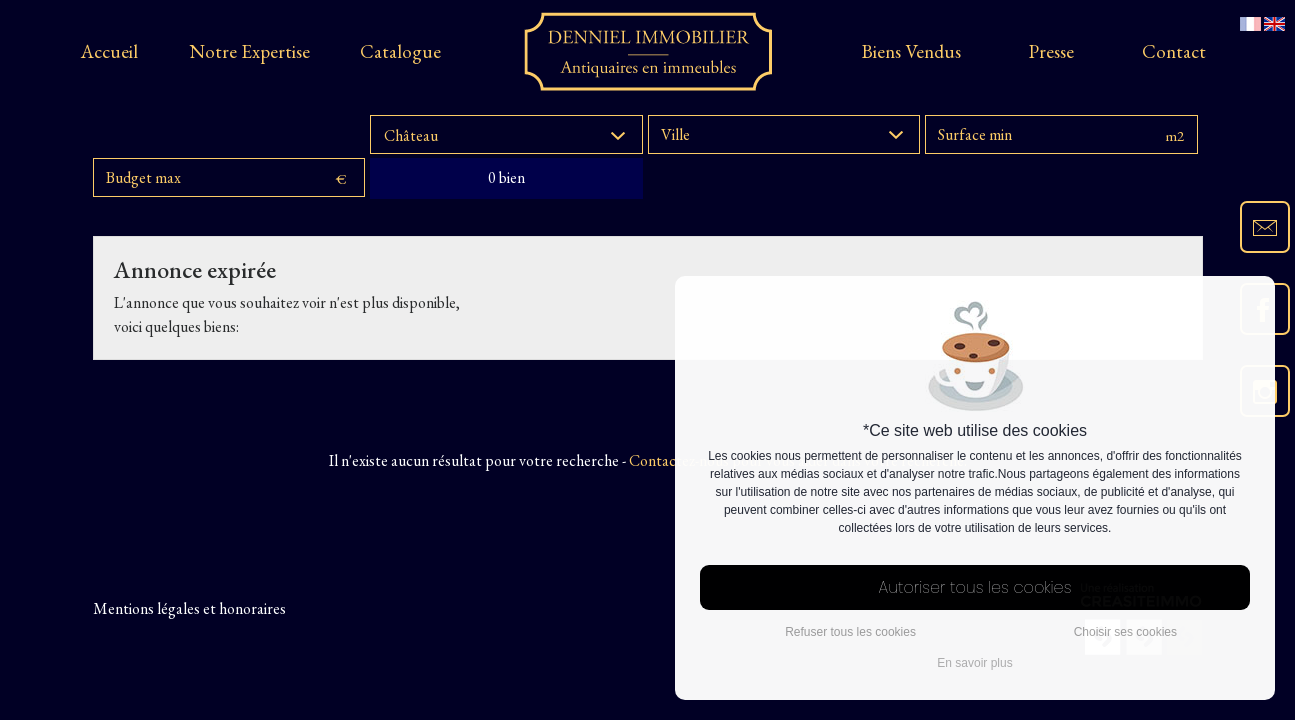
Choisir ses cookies (1125, 632)
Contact (1174, 51)
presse (1051, 51)
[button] (506, 134)
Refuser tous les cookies (850, 632)
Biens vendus (911, 51)
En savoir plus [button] (974, 663)
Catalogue (400, 51)
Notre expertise (249, 51)
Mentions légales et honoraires (189, 608)
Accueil (109, 51)
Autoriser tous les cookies (975, 587)
